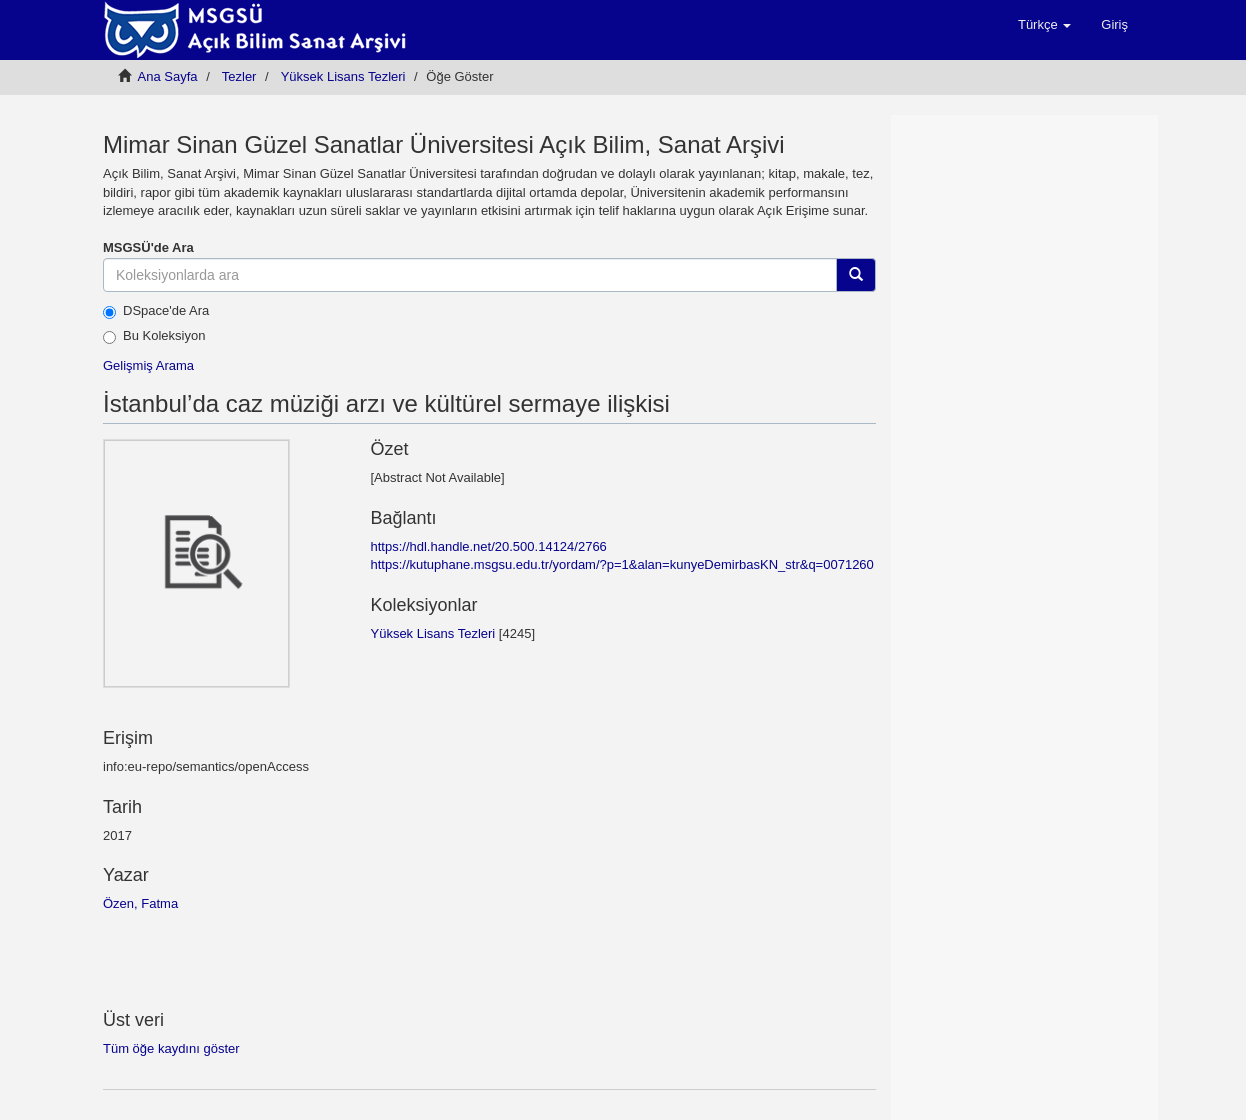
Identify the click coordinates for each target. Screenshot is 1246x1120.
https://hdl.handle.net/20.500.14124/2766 (488, 546)
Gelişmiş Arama (148, 365)
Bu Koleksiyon (154, 336)
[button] (1044, 25)
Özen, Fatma (140, 903)
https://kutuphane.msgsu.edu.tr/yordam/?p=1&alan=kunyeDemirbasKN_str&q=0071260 (621, 564)
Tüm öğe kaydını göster (171, 1048)
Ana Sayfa (168, 76)
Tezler (239, 76)
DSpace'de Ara (156, 311)
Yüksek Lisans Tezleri (343, 76)
